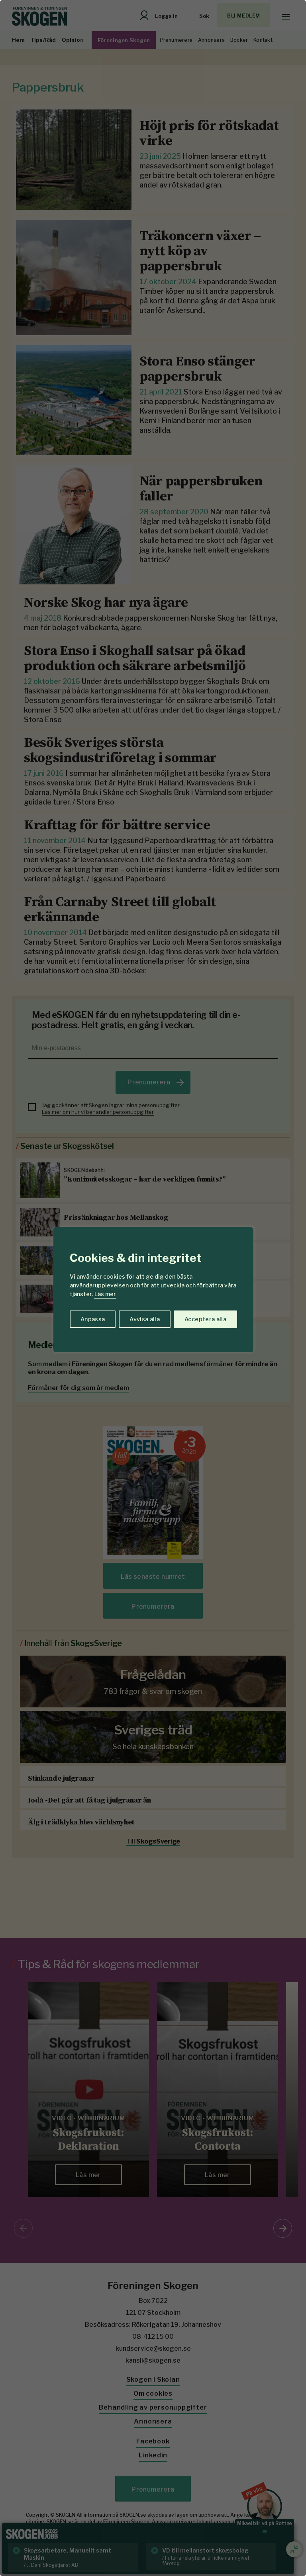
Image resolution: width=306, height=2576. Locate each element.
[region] (153, 1288)
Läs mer (105, 1294)
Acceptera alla (205, 1319)
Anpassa (92, 1319)
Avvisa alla (144, 1319)
